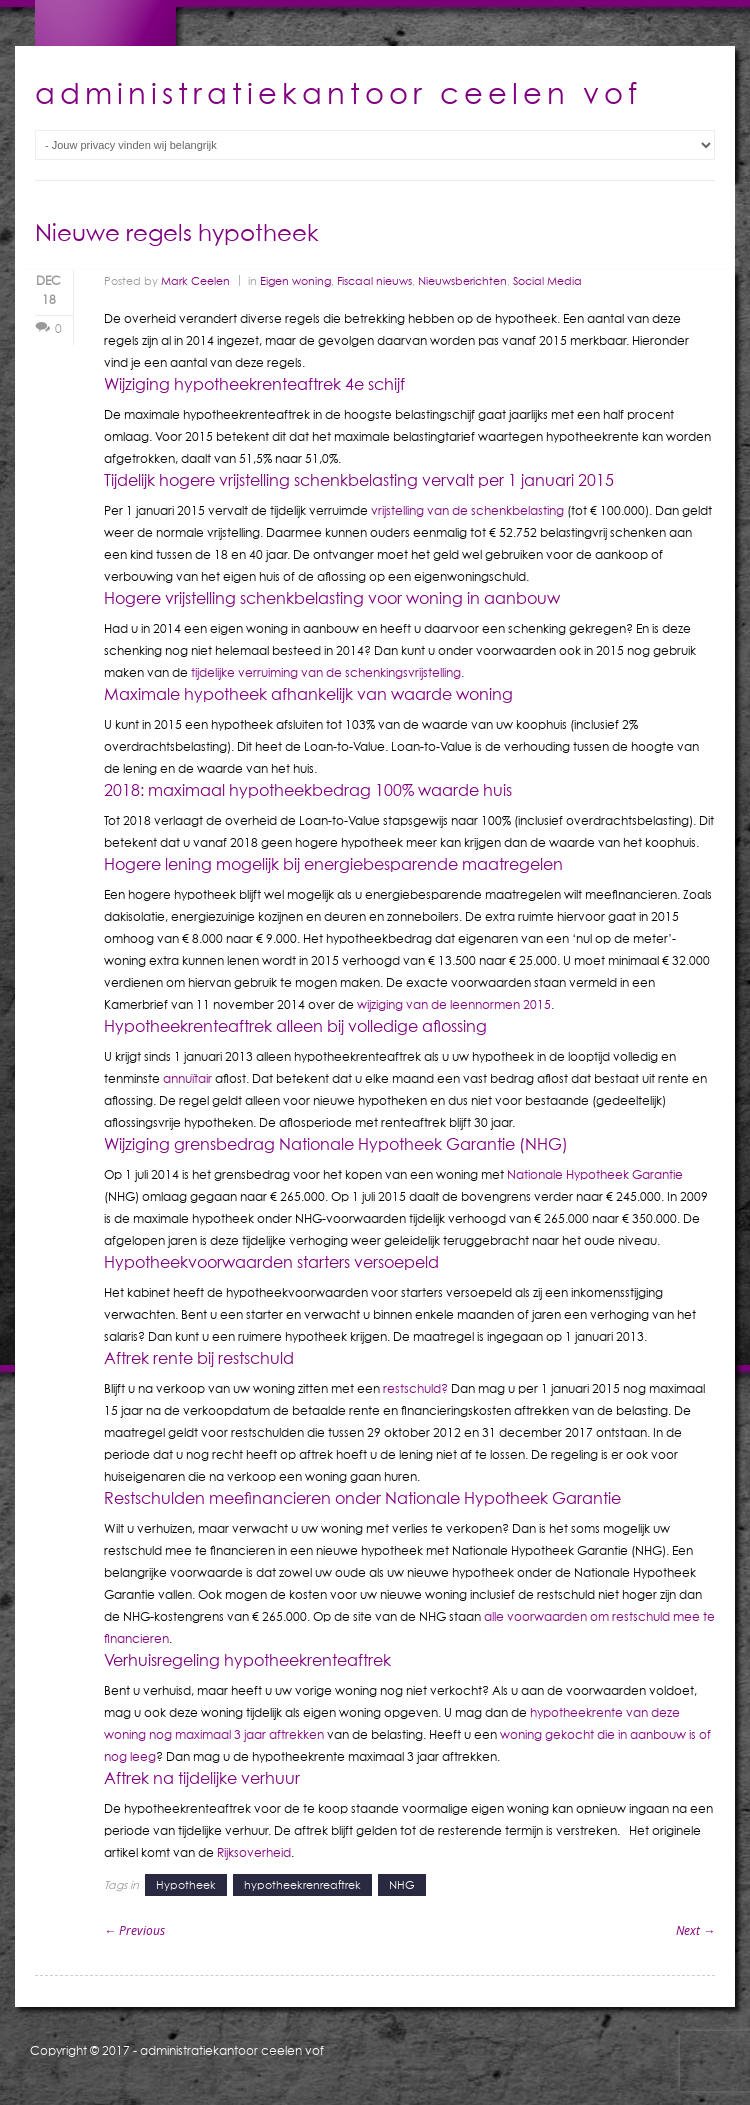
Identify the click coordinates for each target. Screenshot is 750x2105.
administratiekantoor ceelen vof (232, 2050)
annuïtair (187, 1078)
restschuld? (415, 1388)
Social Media (547, 280)
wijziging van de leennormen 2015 (454, 1004)
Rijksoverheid (254, 1852)
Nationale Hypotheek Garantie (595, 1174)
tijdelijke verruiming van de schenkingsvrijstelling (326, 672)
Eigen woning (295, 280)
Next (695, 1930)
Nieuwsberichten (462, 280)
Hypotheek (186, 1884)
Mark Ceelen (195, 280)
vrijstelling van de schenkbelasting (467, 510)
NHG (402, 1884)
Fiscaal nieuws (374, 280)
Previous (134, 1930)
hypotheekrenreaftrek (302, 1884)
